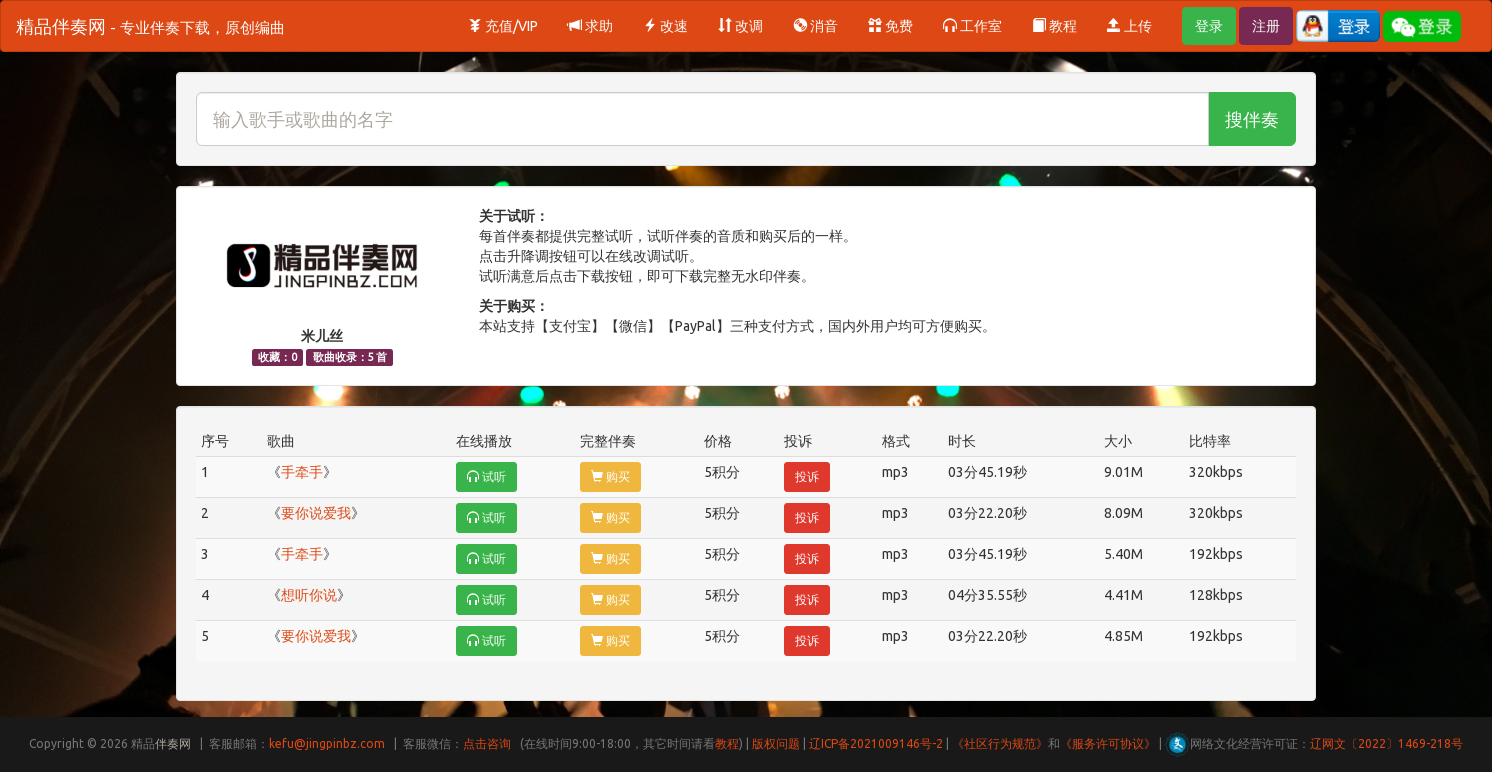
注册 (1266, 26)
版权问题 (776, 743)
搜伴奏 (1252, 119)
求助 (590, 26)
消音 (815, 26)
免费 (890, 26)
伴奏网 (173, 743)
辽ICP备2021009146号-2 (876, 743)
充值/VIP (503, 26)
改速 (665, 26)
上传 (1129, 26)
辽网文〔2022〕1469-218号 (1386, 743)
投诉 (807, 476)
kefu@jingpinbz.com (327, 743)
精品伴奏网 (150, 26)
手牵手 (302, 472)
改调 (740, 26)
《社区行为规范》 (1000, 743)
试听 (486, 476)
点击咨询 (487, 743)
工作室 (972, 26)
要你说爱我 (316, 513)
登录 (1209, 26)
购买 (610, 476)
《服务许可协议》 (1108, 743)
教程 (1054, 26)
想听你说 (309, 595)
